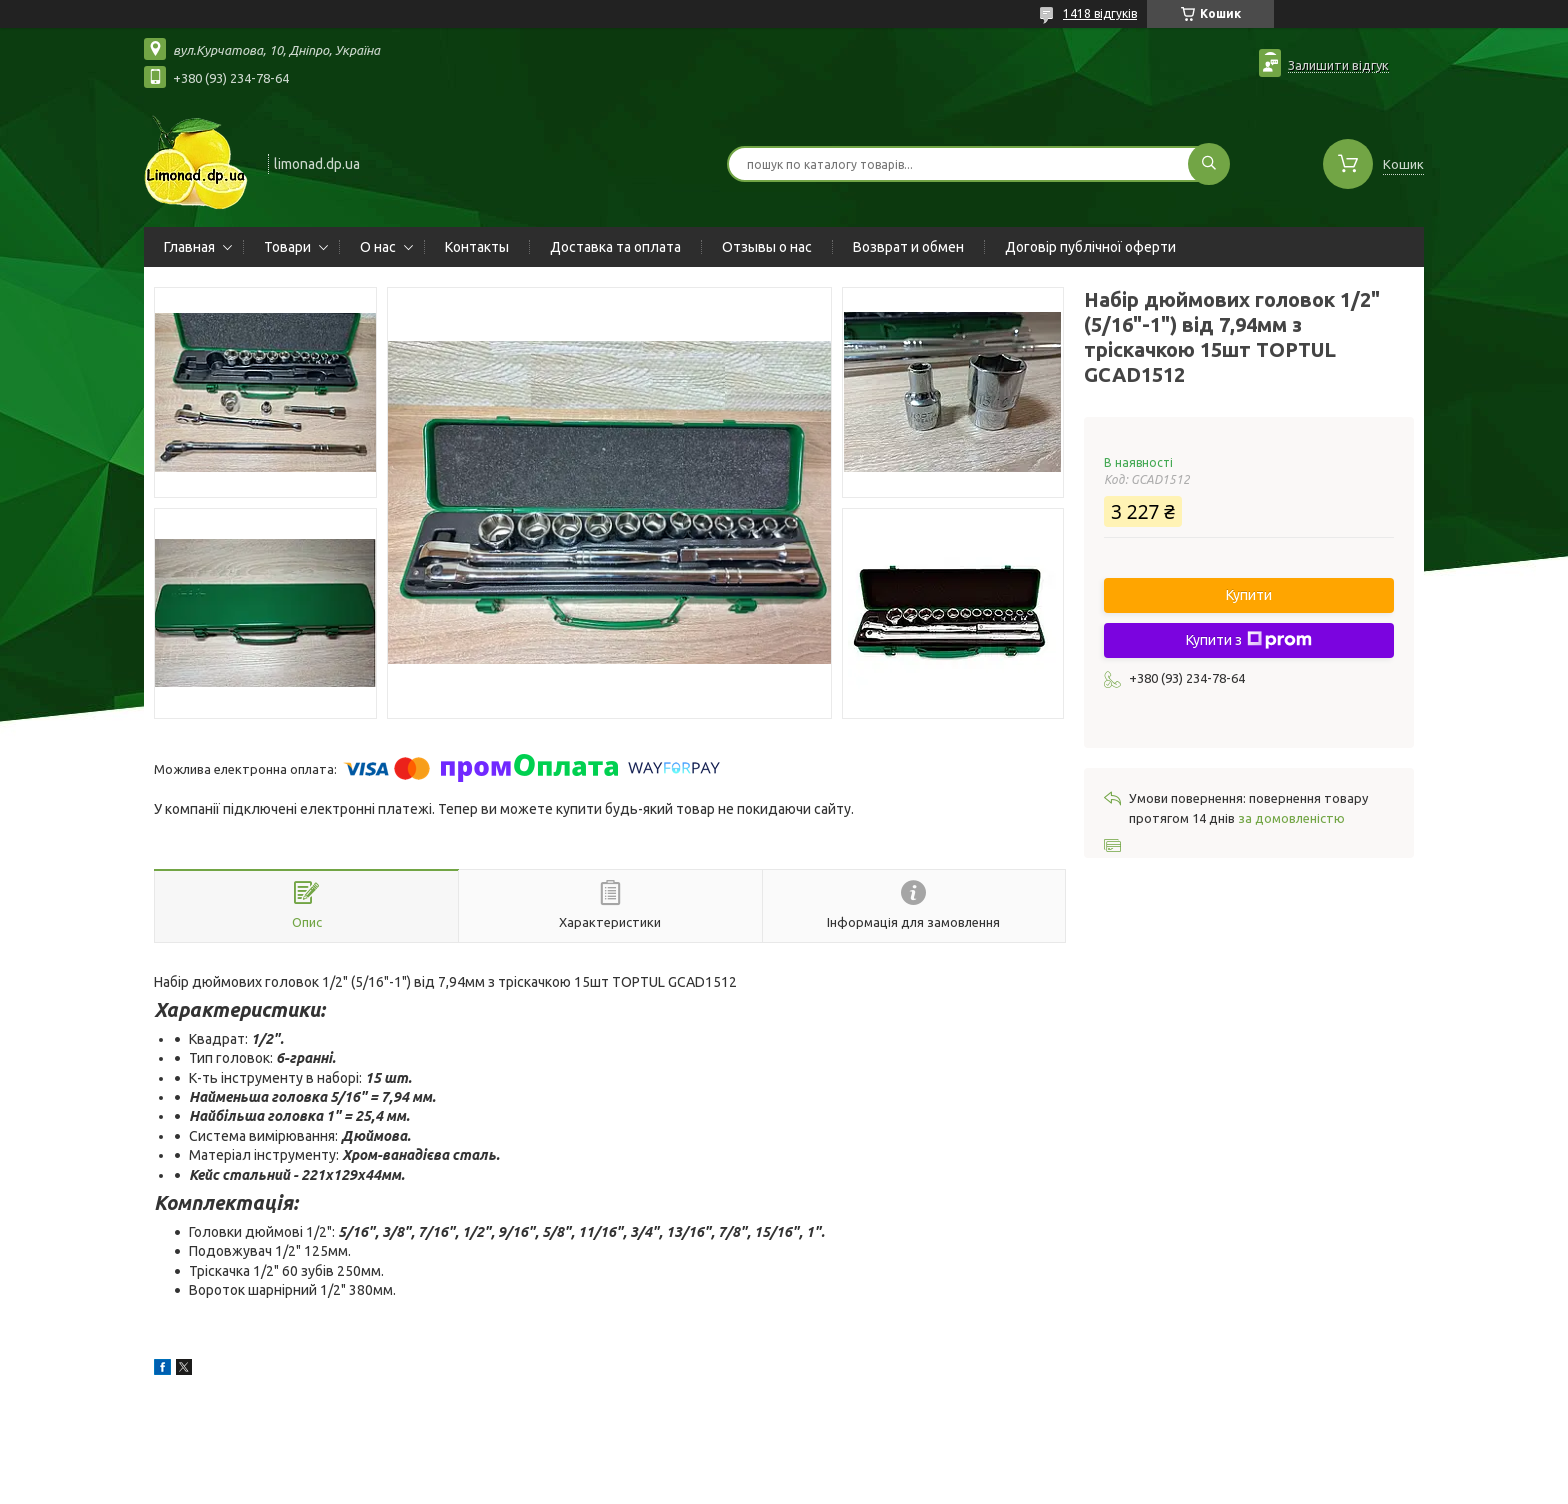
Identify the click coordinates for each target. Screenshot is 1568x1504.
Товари (287, 247)
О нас (378, 247)
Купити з (1249, 640)
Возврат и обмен (908, 247)
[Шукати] (1209, 164)
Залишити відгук (1338, 65)
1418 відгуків (1100, 13)
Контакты (477, 247)
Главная (189, 247)
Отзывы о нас (767, 247)
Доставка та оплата (615, 247)
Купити (1249, 595)
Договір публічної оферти (1090, 247)
